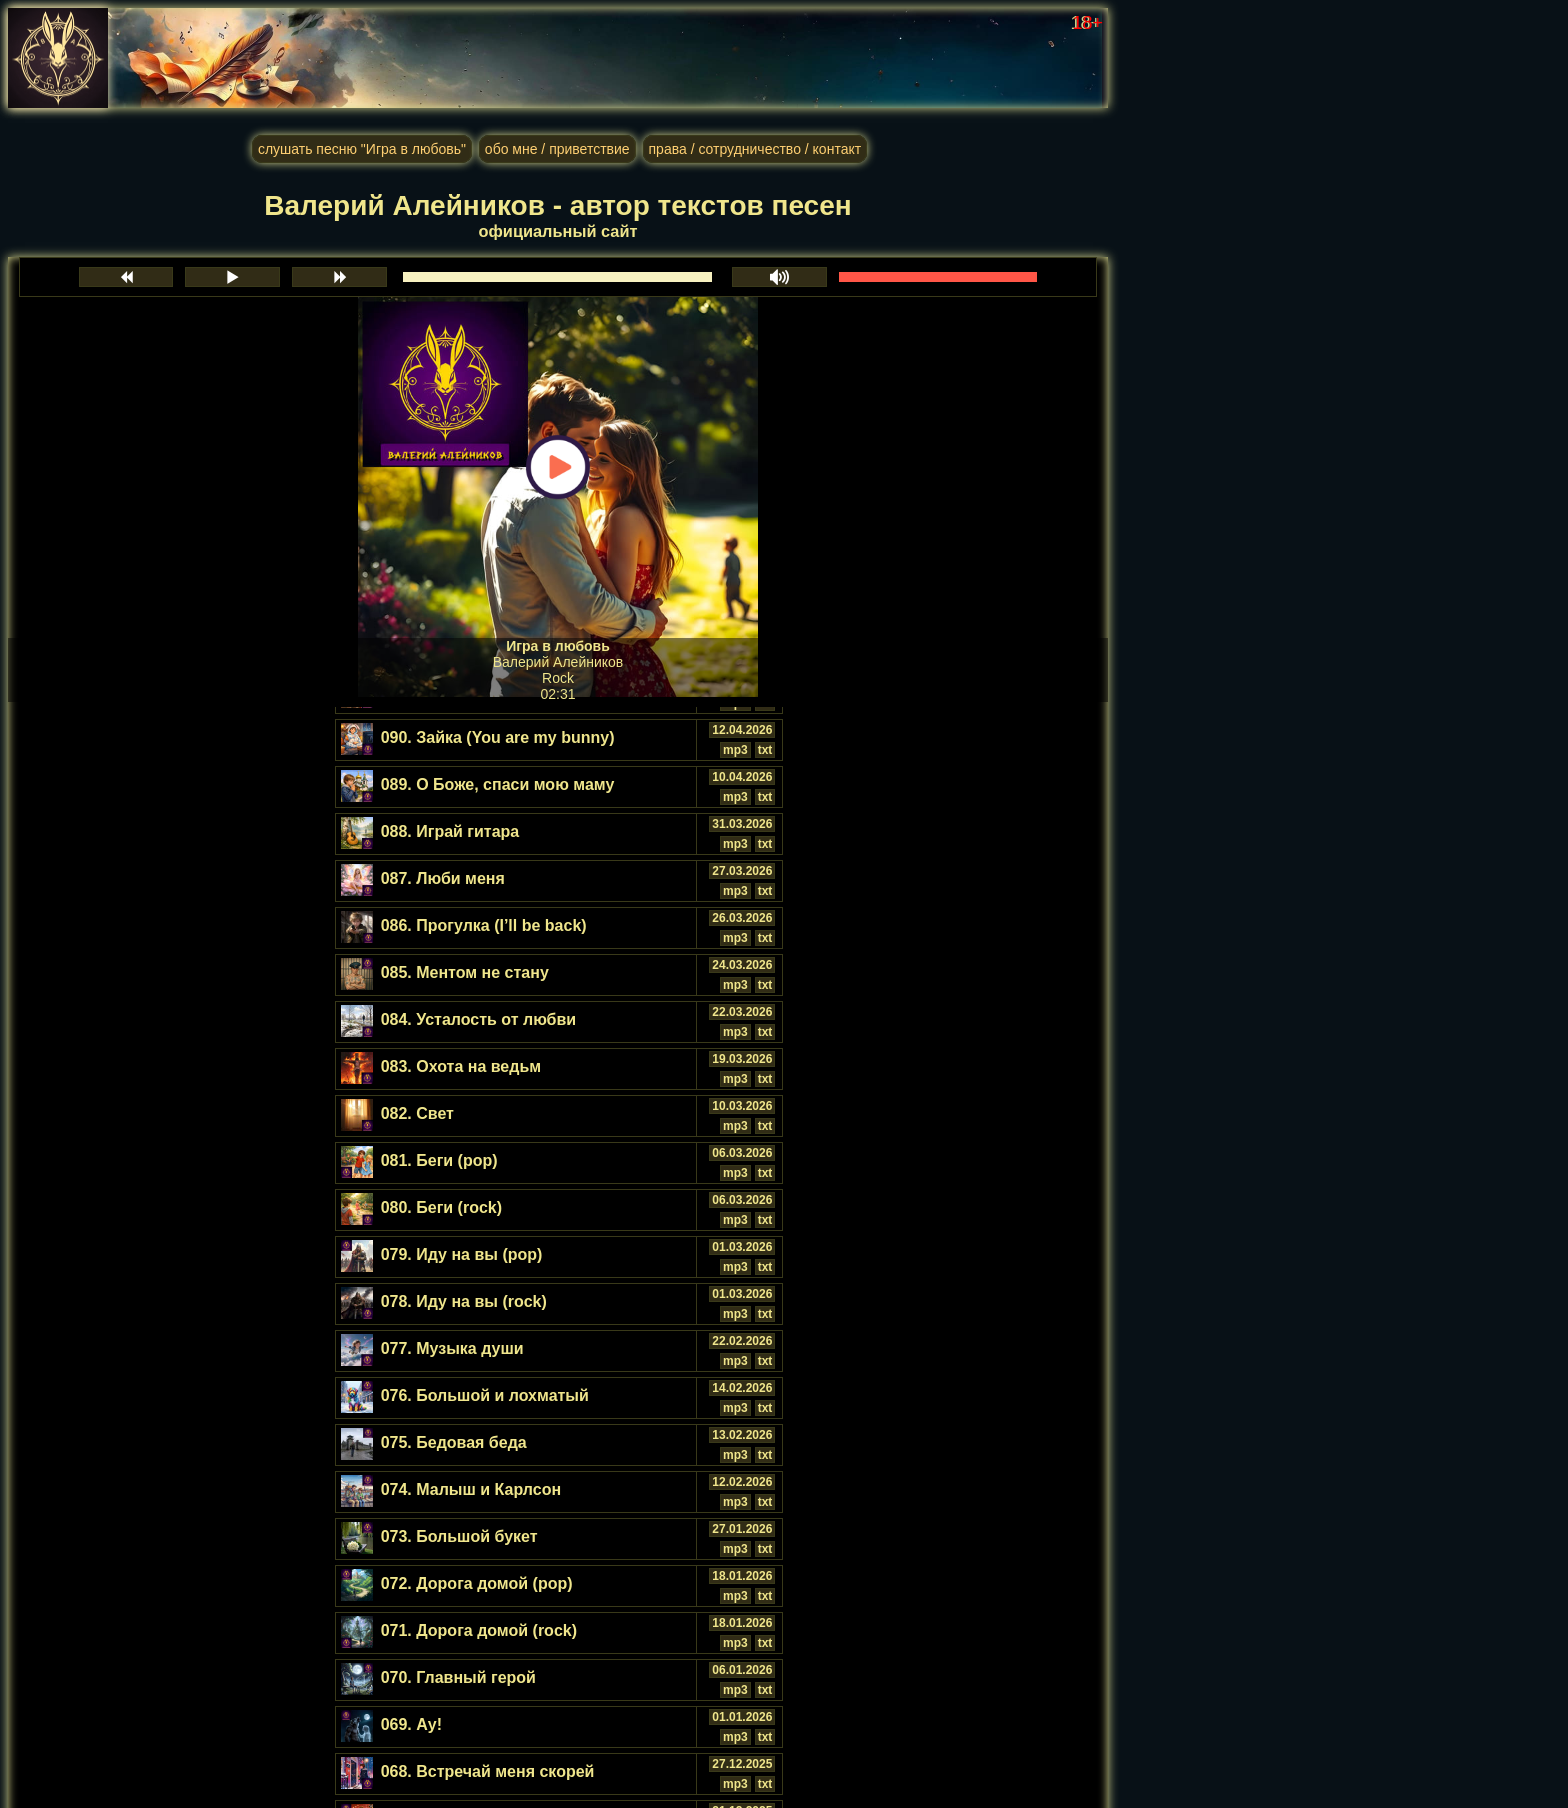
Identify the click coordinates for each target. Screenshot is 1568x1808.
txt (765, 750)
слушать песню (362, 149)
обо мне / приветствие (557, 149)
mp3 (735, 750)
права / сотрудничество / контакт (755, 149)
